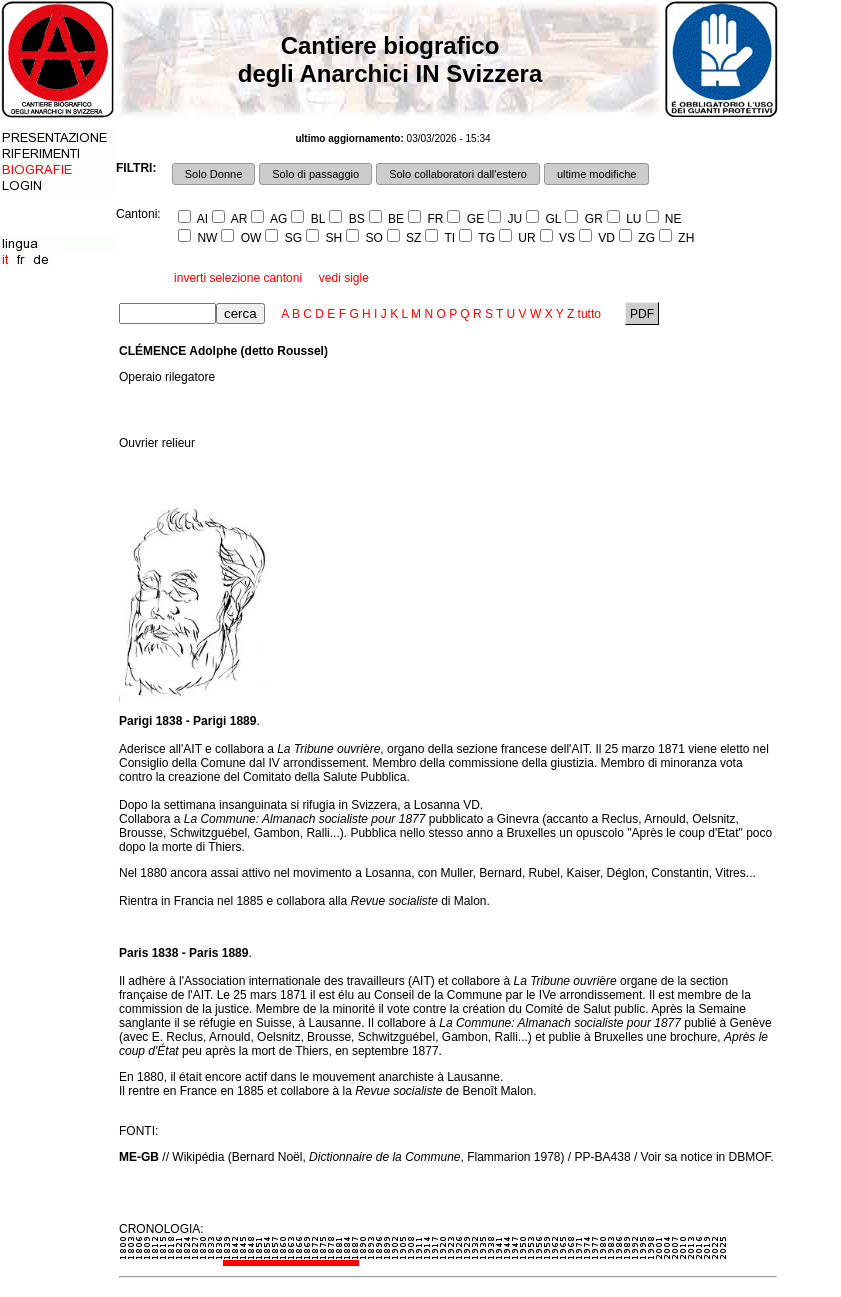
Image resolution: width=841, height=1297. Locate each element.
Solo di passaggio (315, 174)
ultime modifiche (596, 174)
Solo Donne (214, 174)
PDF (642, 314)
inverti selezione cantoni (238, 278)
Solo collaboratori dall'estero (458, 174)
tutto (589, 314)
